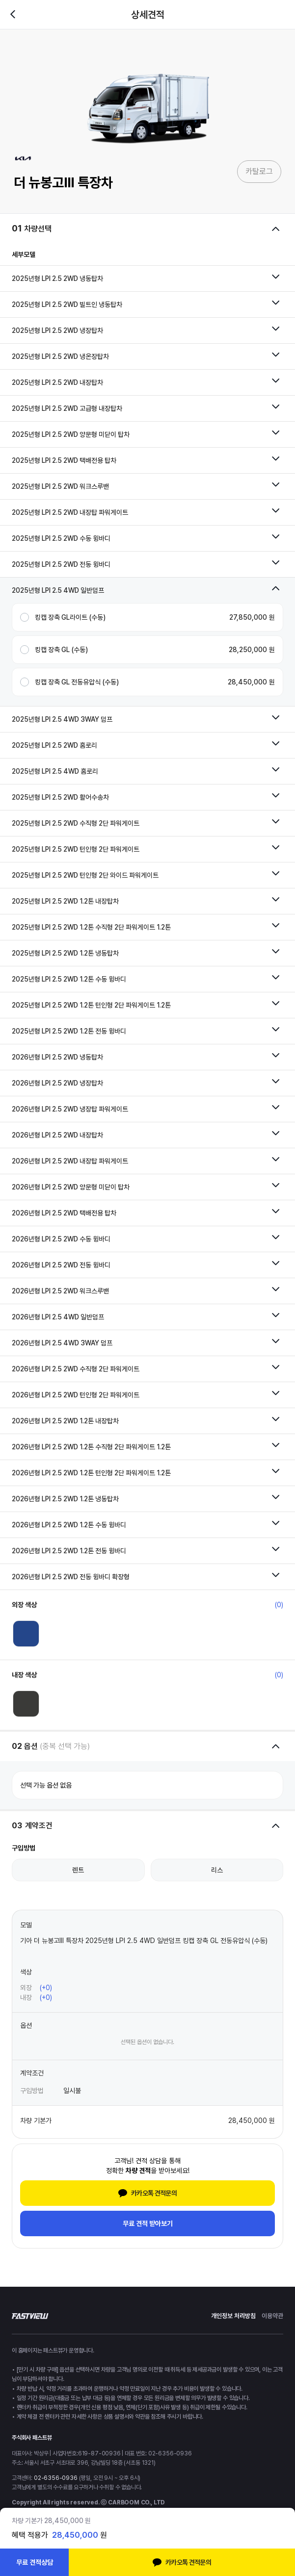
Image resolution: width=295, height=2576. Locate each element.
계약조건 (32, 2073)
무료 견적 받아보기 (148, 2223)
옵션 (26, 2025)
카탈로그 (259, 171)
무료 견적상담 (34, 2562)
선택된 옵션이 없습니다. (147, 2042)
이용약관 (272, 2316)
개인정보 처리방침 (233, 2316)
